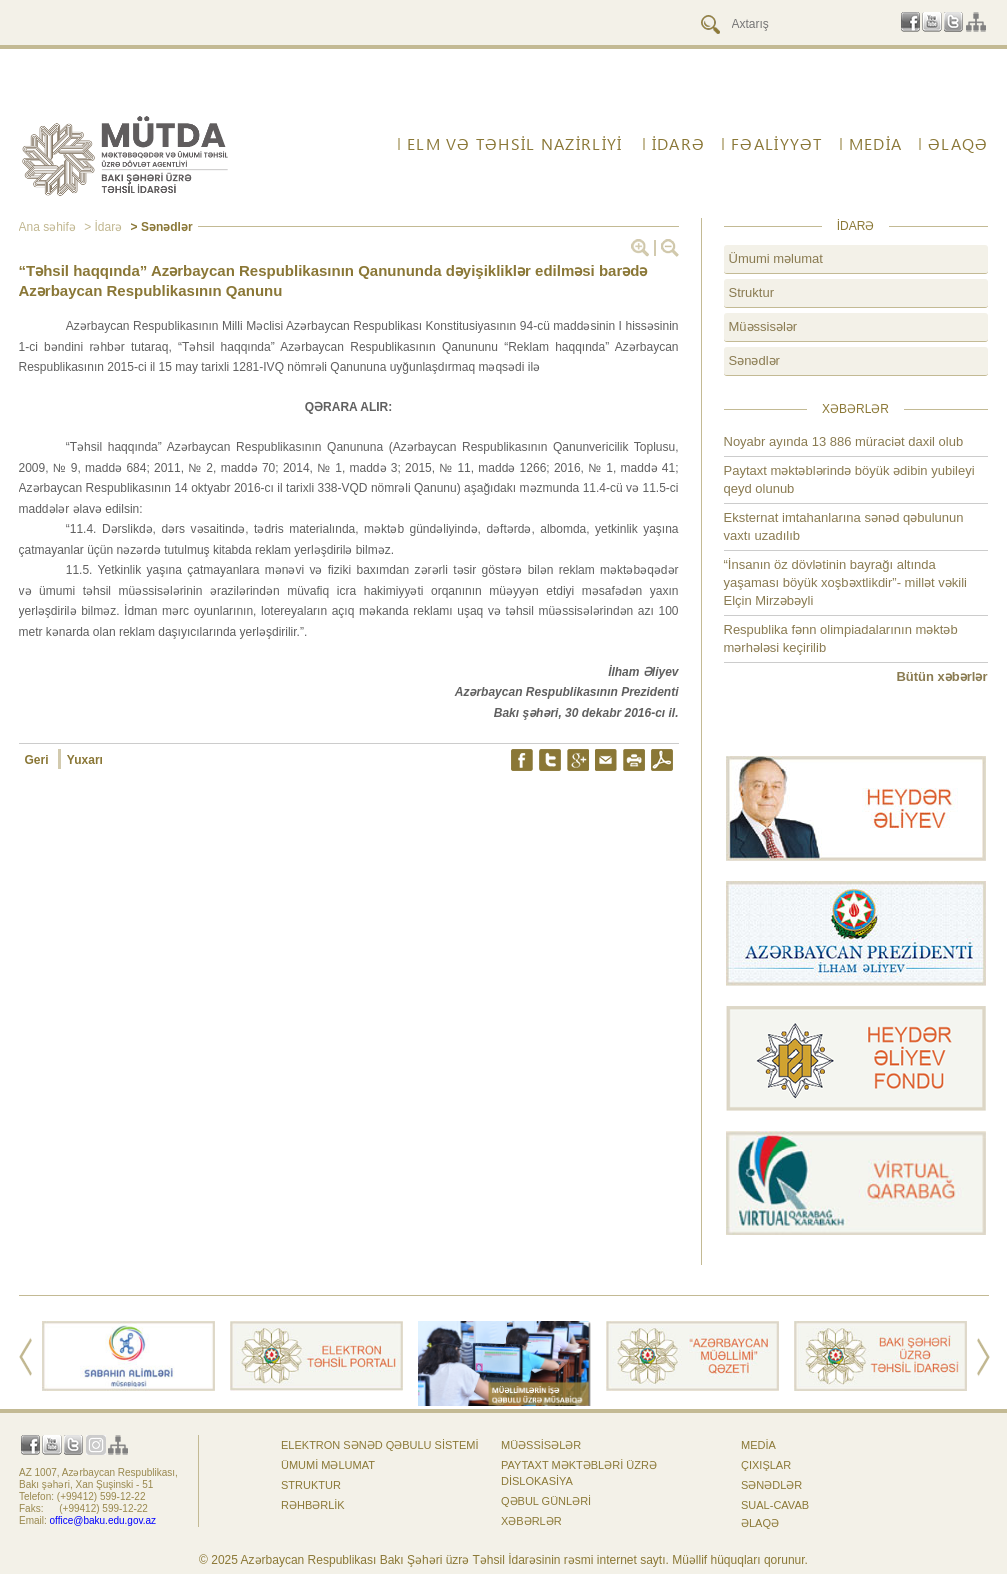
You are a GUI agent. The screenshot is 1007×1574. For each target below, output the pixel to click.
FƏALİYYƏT (777, 144)
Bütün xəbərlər (941, 676)
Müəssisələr (763, 326)
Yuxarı (85, 760)
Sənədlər (754, 360)
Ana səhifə (47, 227)
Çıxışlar (766, 1465)
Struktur (752, 292)
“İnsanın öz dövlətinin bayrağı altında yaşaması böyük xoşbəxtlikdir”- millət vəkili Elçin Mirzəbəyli (846, 582)
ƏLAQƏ (958, 144)
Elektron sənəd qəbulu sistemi (380, 1445)
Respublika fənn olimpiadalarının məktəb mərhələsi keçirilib (841, 638)
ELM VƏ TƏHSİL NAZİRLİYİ (514, 144)
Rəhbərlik (313, 1505)
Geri (38, 760)
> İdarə (101, 227)
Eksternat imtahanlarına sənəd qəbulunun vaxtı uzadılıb (844, 526)
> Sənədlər (159, 227)
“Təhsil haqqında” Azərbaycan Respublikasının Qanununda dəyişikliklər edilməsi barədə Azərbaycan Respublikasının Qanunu (333, 280)
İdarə (678, 144)
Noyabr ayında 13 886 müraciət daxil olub (844, 441)
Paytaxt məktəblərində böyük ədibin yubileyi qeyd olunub (849, 479)
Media (875, 144)
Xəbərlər (531, 1521)
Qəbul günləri (546, 1501)
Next (983, 1357)
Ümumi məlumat (776, 258)
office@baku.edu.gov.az (103, 1520)
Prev (25, 1357)
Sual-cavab (775, 1505)
